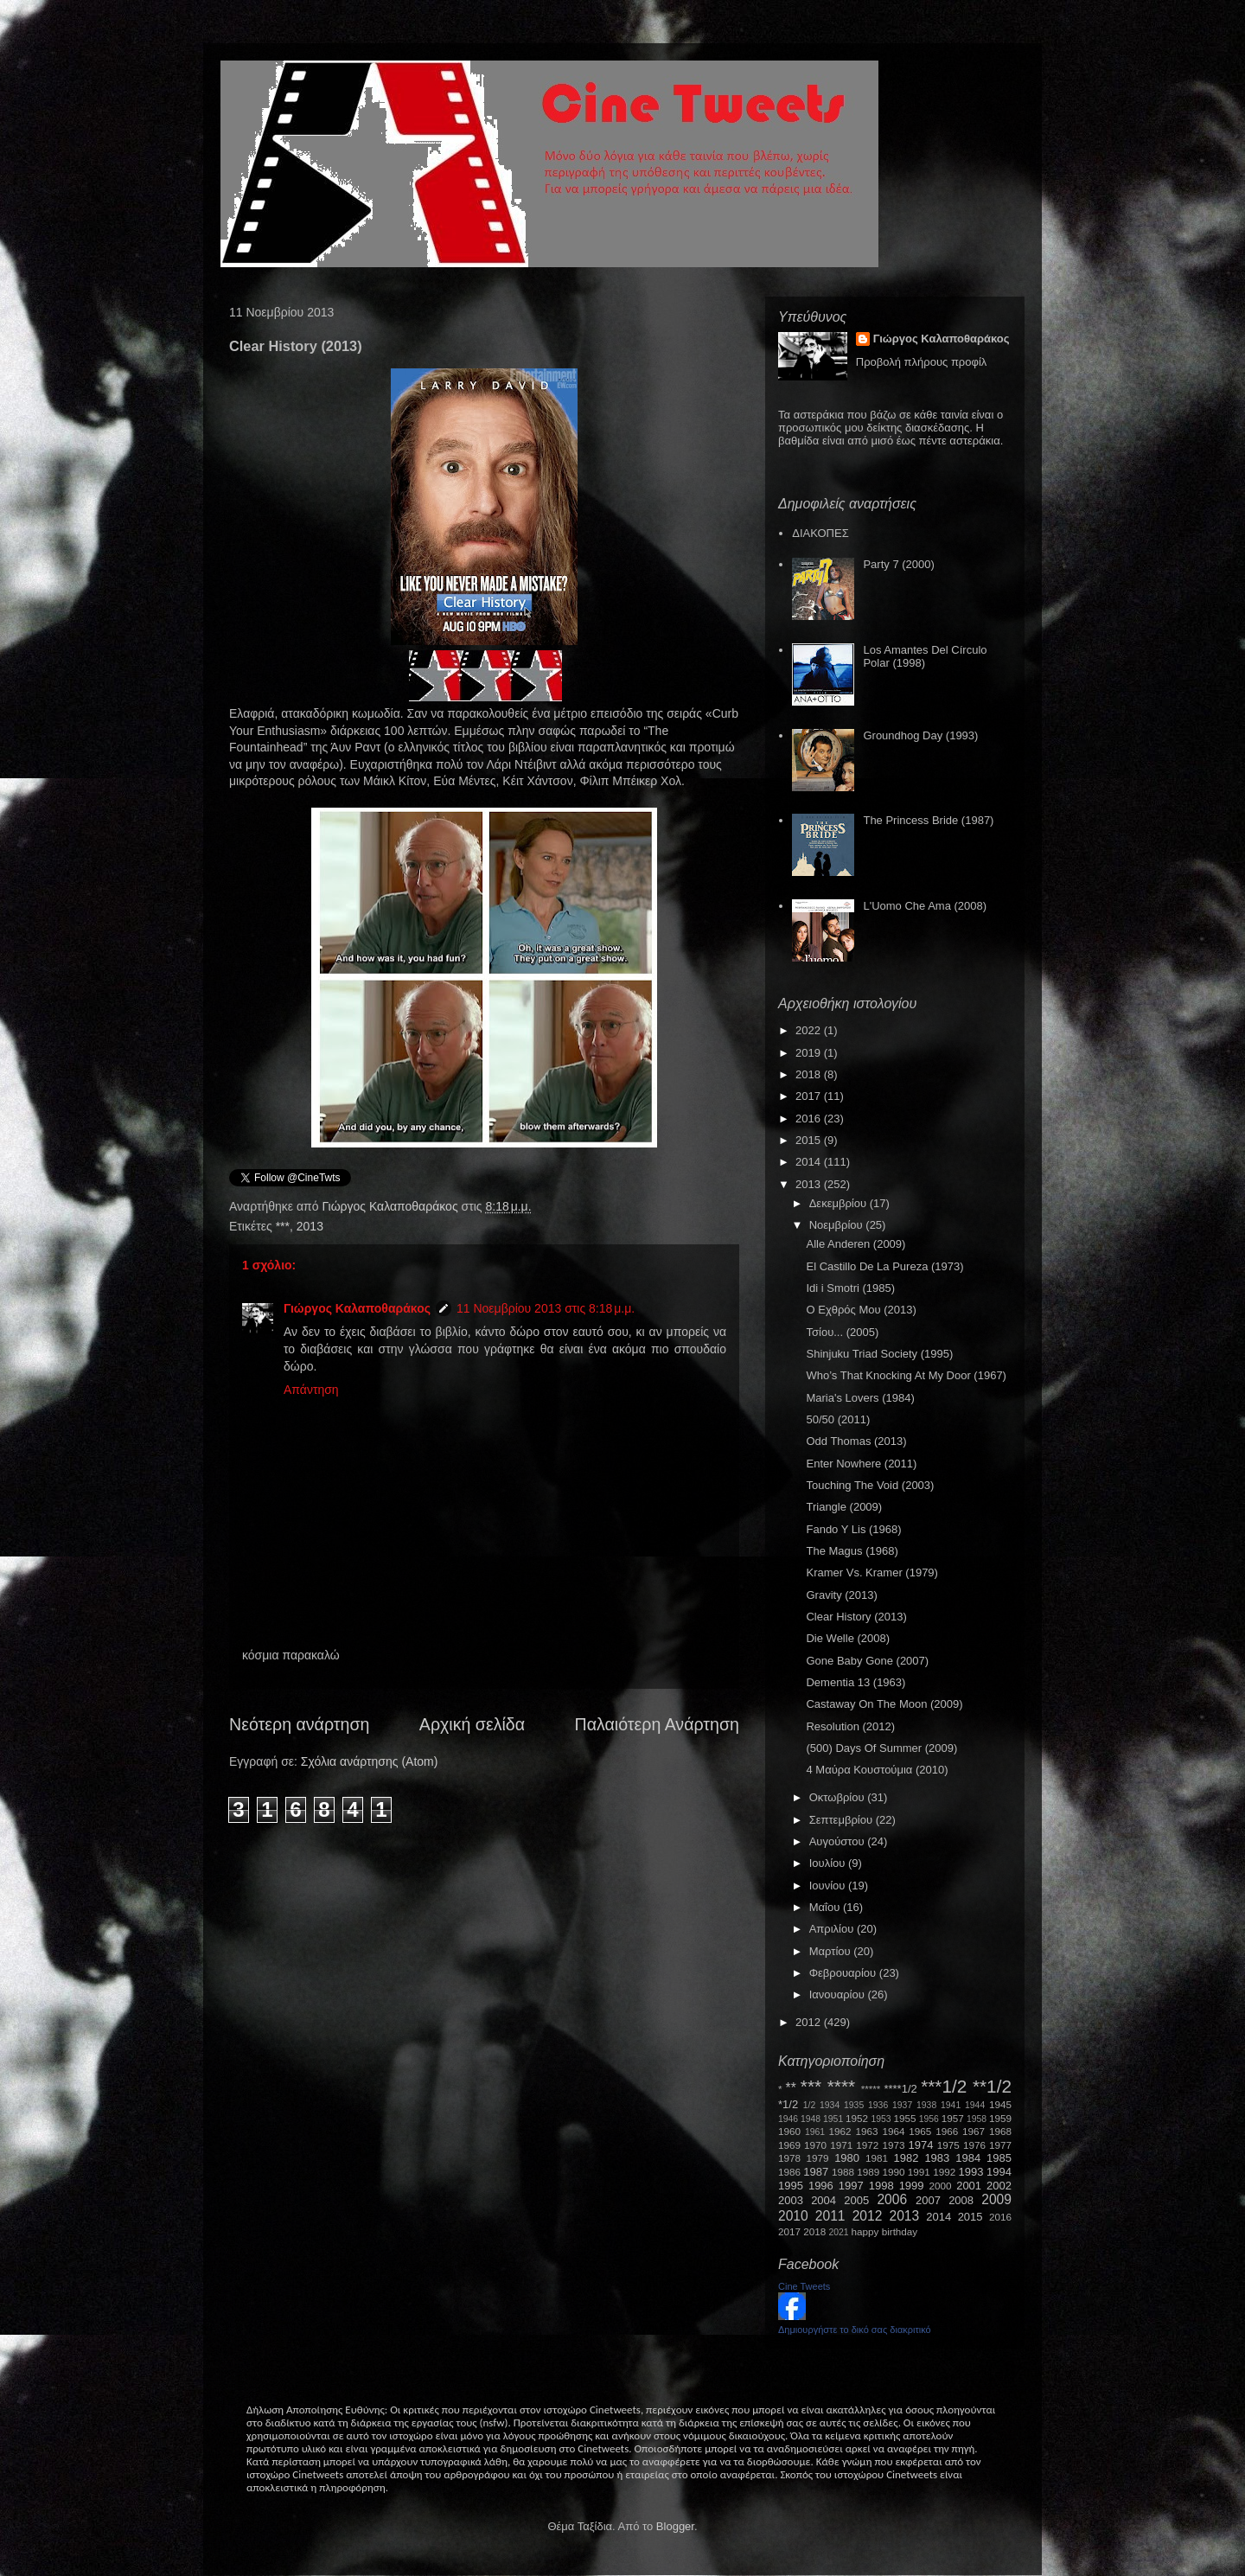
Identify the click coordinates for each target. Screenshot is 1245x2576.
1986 (789, 2171)
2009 (996, 2199)
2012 (809, 2022)
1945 (1000, 2104)
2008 (961, 2200)
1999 (911, 2185)
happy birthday (885, 2231)
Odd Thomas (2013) (856, 1441)
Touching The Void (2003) (870, 1485)
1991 (919, 2171)
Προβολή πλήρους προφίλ (921, 361)
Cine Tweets (804, 2286)
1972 (867, 2145)
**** (841, 2086)
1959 (1000, 2118)
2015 (809, 1140)
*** (283, 1226)
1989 (868, 2171)
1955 (904, 2118)
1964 (893, 2131)
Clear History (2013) (856, 1616)
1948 (810, 2119)
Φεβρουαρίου (844, 1972)
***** (871, 2088)
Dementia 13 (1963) (855, 1682)
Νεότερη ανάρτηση (299, 1724)
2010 (793, 2215)
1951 (833, 2119)
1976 (974, 2145)
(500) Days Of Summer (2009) (881, 1748)
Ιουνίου (828, 1885)
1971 (841, 2145)
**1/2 (992, 2086)
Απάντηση (311, 1390)
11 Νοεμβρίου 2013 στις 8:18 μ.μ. (545, 1308)
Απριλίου (833, 1928)
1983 (936, 2157)
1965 (920, 2131)
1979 (818, 2158)
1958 (976, 2119)
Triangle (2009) (844, 1506)
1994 (999, 2171)
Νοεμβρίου (837, 1224)
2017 (809, 1096)
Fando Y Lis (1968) (853, 1529)
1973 (893, 2145)
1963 (866, 2131)
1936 (878, 2105)
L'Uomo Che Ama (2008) (924, 905)
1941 (951, 2105)
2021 (839, 2232)
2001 (968, 2185)
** (791, 2088)
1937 (902, 2105)
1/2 (809, 2105)
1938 (926, 2105)
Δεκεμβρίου (839, 1203)
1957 (953, 2118)
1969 (789, 2145)
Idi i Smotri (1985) (850, 1288)
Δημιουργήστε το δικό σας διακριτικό (854, 2329)
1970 (815, 2145)
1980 (846, 2157)
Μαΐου (826, 1907)
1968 (1000, 2131)
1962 (840, 2131)
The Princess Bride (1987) (928, 820)
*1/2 (788, 2104)
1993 (970, 2171)
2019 (809, 1052)
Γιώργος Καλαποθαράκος (391, 1206)
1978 (789, 2158)
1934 (830, 2105)
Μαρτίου (831, 1951)
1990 (894, 2171)
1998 (881, 2185)
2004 (823, 2200)
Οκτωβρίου (838, 1797)
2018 (809, 1074)
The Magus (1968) (851, 1550)
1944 (975, 2105)
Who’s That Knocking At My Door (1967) (906, 1375)
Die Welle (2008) (848, 1638)
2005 (856, 2200)
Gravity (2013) (841, 1594)
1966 (946, 2131)
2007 (928, 2200)
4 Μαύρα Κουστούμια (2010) (877, 1769)
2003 (790, 2200)
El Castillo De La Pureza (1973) (884, 1266)
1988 (843, 2171)
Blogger (675, 2526)
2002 (999, 2185)
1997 (851, 2185)
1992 (944, 2171)
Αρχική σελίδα (472, 1724)
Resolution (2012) (850, 1726)
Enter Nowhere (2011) (861, 1463)
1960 (789, 2131)
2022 (809, 1030)
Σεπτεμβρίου (842, 1819)
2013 (310, 1226)
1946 (788, 2119)
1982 (906, 2157)
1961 (815, 2132)
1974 (920, 2144)
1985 (999, 2157)
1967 (973, 2131)
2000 (940, 2185)
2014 (809, 1161)
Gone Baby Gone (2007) (867, 1660)
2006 (892, 2199)
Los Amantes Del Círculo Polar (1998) (924, 656)
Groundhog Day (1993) (920, 735)
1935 (854, 2105)
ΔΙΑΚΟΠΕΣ (820, 533)
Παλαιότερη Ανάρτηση (657, 1724)
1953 (881, 2119)
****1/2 (900, 2088)
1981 (876, 2158)
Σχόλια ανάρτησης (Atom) (369, 1761)
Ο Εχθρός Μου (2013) (861, 1309)
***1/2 (944, 2086)
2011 (830, 2215)
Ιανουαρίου (838, 1994)
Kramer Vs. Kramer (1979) (871, 1572)
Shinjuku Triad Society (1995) (879, 1353)
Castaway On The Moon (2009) (884, 1703)
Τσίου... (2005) (842, 1332)
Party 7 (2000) (898, 564)
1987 (815, 2171)
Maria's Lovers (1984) (860, 1397)
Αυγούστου (838, 1841)
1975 (948, 2145)
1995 (790, 2185)
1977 (1000, 2145)
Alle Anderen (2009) (855, 1243)
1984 (967, 2157)
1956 (929, 2119)
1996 (820, 2185)
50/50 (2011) (838, 1419)
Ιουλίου (828, 1863)
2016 (809, 1118)
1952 (857, 2118)
